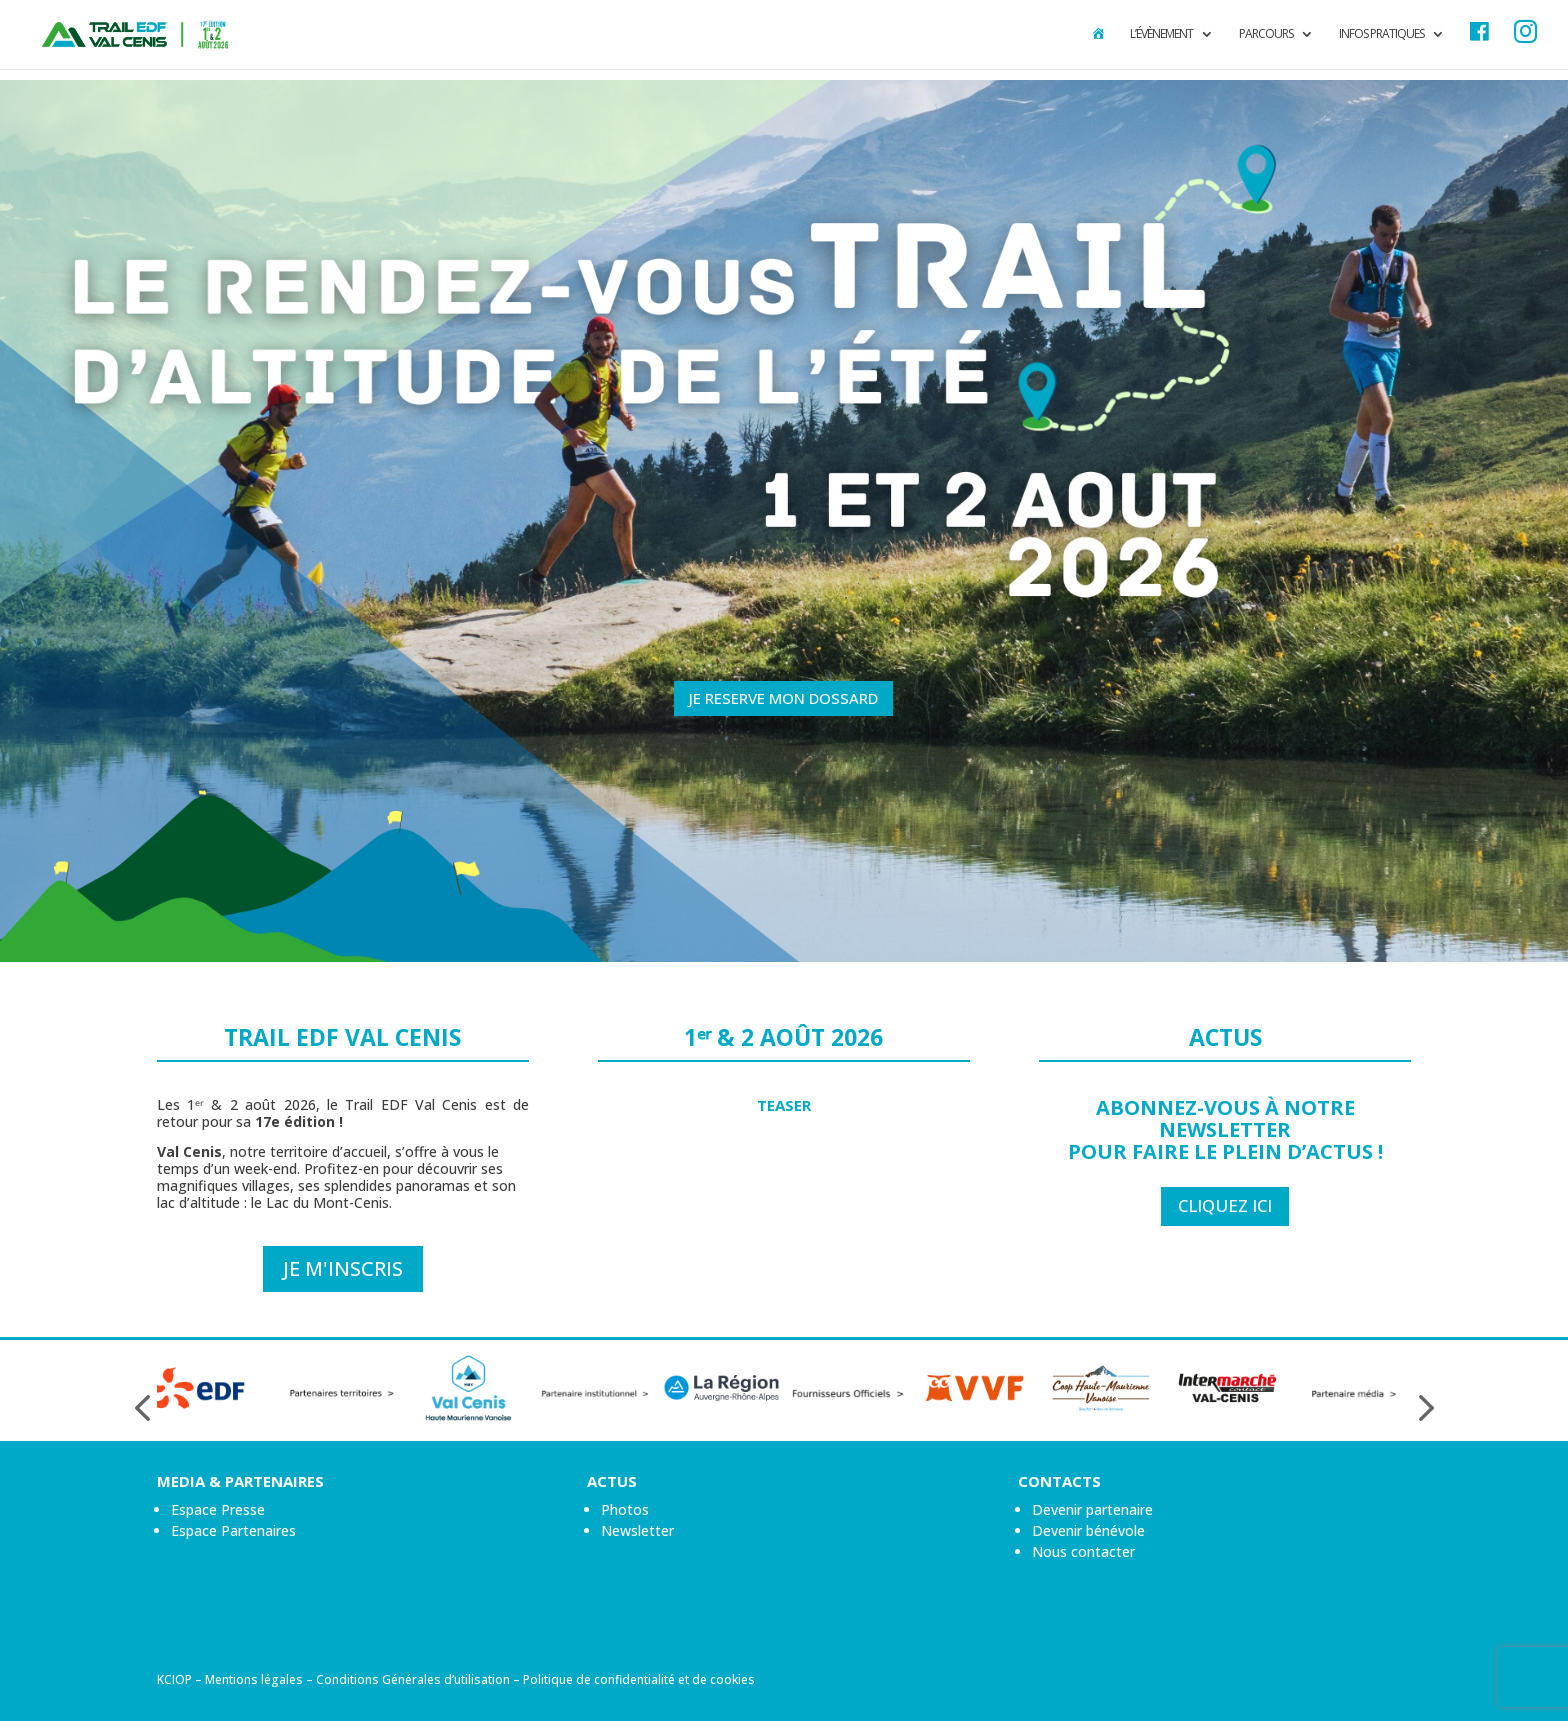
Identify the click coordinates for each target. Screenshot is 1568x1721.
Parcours (1266, 34)
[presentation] (142, 1408)
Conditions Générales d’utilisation (413, 1679)
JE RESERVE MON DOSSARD (783, 698)
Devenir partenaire (1092, 1509)
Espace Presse (218, 1509)
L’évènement (1161, 34)
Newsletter (637, 1530)
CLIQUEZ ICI (1225, 1205)
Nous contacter (1083, 1551)
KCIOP (174, 1679)
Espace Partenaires (233, 1530)
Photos (625, 1509)
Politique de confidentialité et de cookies (639, 1679)
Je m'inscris (343, 1268)
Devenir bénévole (1088, 1530)
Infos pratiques (1381, 34)
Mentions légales (254, 1679)
